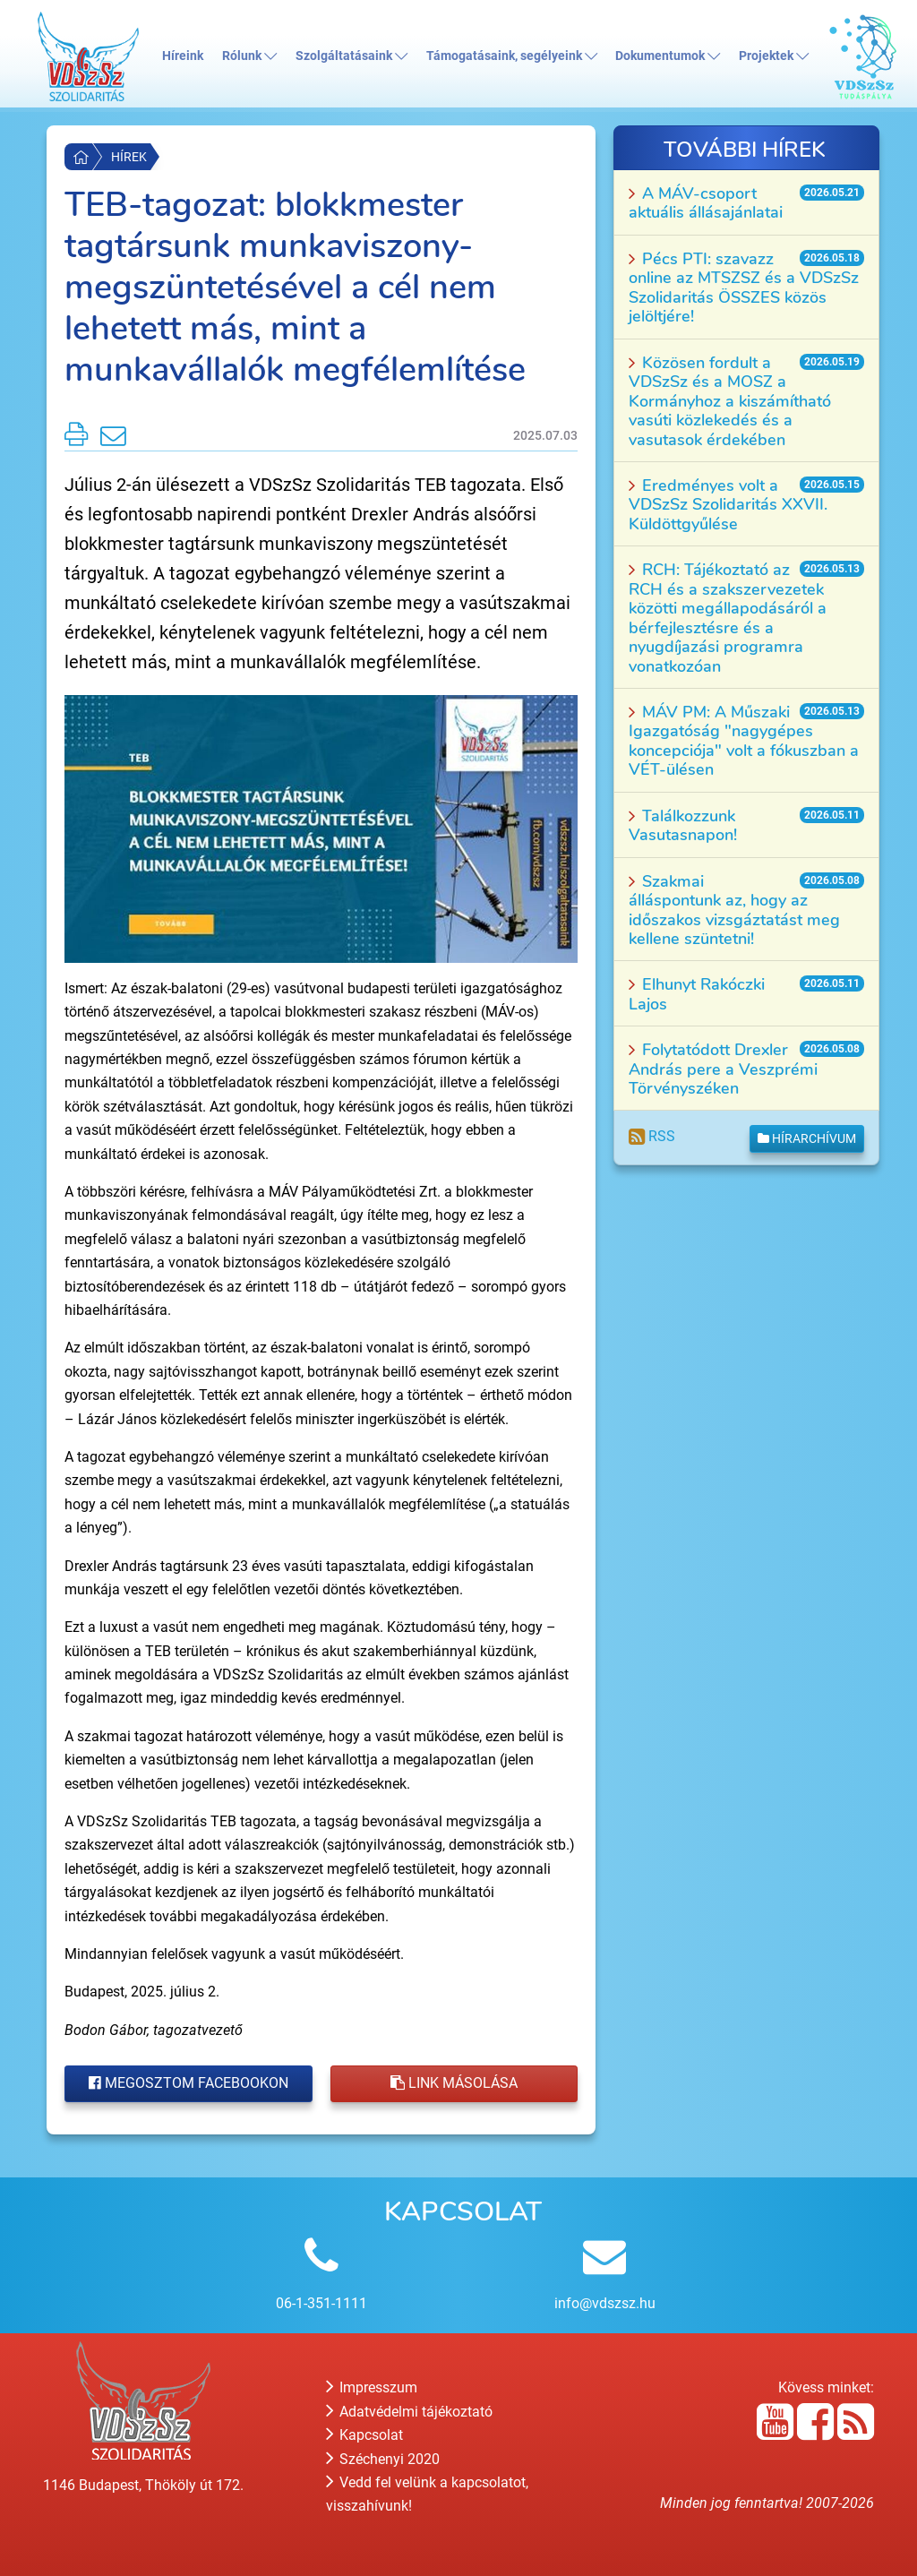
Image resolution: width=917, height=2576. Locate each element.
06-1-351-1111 (321, 2303)
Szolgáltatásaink (351, 56)
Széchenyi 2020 (383, 2459)
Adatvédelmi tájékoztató (409, 2411)
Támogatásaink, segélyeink (511, 56)
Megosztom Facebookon (188, 2082)
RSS (652, 1136)
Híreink (182, 56)
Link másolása (454, 2082)
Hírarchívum (807, 1138)
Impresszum (371, 2387)
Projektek (774, 56)
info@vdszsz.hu (605, 2303)
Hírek (129, 157)
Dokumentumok (667, 56)
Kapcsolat (364, 2434)
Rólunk (249, 56)
